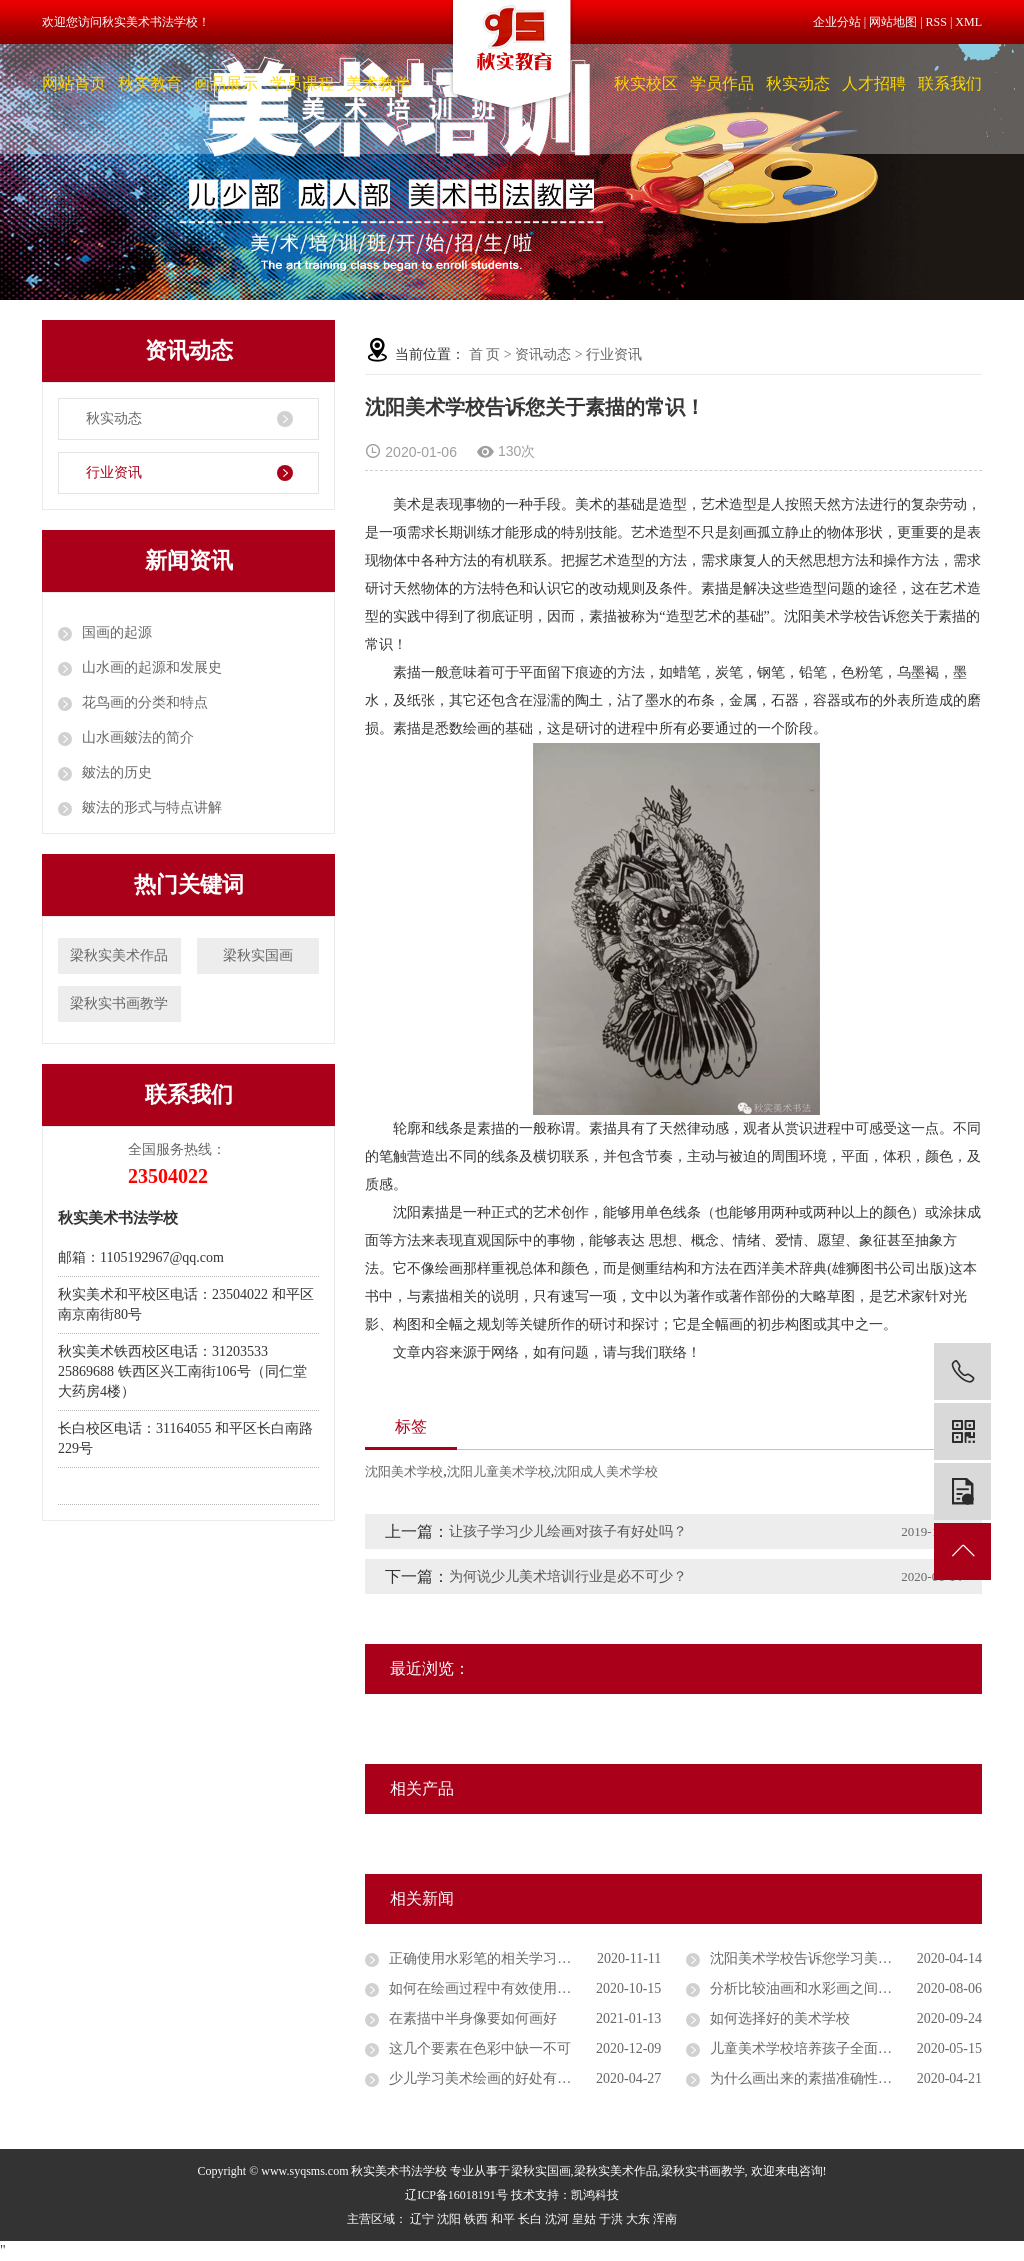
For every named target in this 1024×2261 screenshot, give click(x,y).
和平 (503, 2219)
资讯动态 (543, 354)
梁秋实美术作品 (119, 955)
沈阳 (449, 2219)
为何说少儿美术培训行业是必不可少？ (568, 1576)
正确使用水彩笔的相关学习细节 (487, 1958)
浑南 (665, 2219)
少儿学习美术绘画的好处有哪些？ (494, 2078)
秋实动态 (798, 83)
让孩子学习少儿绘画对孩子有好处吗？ (568, 1531)
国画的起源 (117, 632)
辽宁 (422, 2219)
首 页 (485, 354)
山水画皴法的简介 (138, 737)
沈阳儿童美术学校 (499, 1471)
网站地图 (893, 22)
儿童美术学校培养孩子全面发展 (808, 2048)
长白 (530, 2219)
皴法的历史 (117, 772)
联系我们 (950, 83)
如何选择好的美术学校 (780, 2018)
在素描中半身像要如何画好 (473, 2018)
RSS (936, 22)
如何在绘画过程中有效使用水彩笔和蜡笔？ (522, 1988)
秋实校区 (646, 83)
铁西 (476, 2219)
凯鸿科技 (595, 2195)
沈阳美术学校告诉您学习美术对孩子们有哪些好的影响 (846, 1958)
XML (968, 22)
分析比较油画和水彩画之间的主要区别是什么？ (846, 1988)
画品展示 (226, 83)
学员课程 (302, 83)
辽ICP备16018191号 (456, 2195)
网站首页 (74, 83)
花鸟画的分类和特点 (145, 702)
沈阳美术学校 (404, 1471)
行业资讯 (114, 472)
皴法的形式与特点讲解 (152, 807)
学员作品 (722, 83)
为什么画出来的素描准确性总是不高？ (829, 2078)
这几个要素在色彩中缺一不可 (480, 2048)
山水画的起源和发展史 (152, 667)
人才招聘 (874, 83)
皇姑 (584, 2219)
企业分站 (837, 22)
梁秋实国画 (258, 955)
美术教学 (378, 83)
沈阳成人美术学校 (606, 1471)
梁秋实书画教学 (119, 1003)
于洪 (611, 2219)
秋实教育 (150, 83)
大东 (638, 2219)
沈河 (557, 2219)
